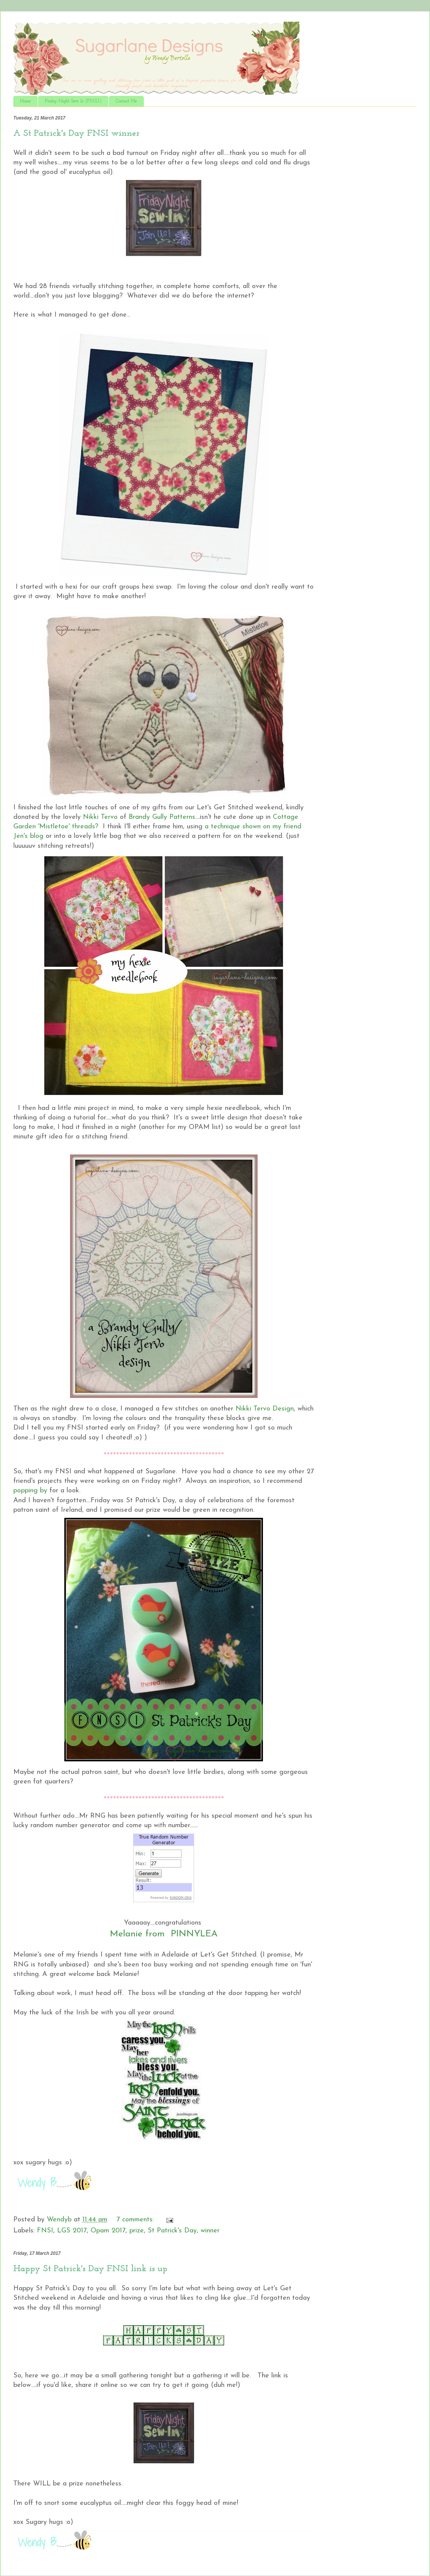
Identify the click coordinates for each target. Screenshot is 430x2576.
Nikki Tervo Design (265, 1408)
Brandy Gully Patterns (162, 817)
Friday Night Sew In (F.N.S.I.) (73, 101)
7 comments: (136, 2219)
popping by (31, 1490)
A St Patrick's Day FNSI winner (76, 133)
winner (210, 2230)
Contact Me (126, 101)
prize (136, 2230)
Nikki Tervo (100, 817)
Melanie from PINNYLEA (164, 1934)
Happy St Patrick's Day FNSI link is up (90, 2269)
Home (25, 101)
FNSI (45, 2230)
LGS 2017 (72, 2230)
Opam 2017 (108, 2230)
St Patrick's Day (172, 2230)
